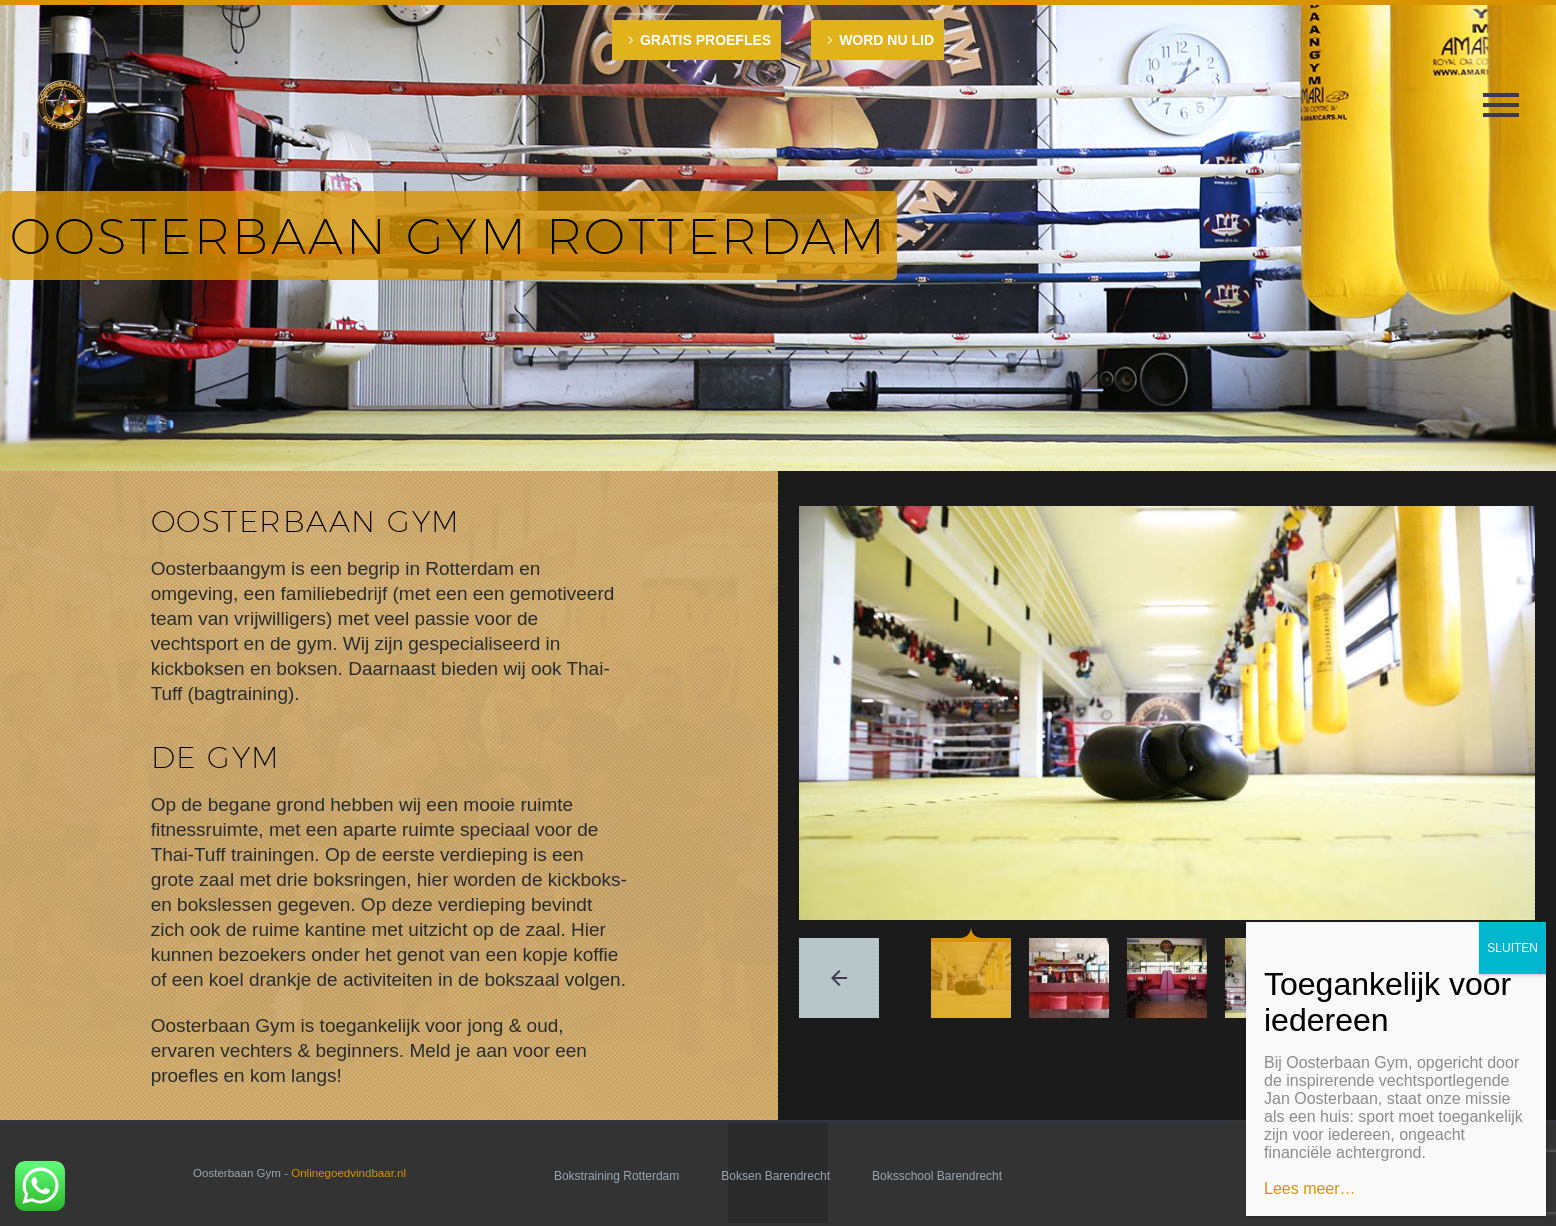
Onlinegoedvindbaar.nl (348, 1173)
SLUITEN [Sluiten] (1512, 948)
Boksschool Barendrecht (937, 1176)
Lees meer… (1310, 1188)
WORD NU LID (886, 40)
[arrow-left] (839, 978)
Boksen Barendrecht (775, 1176)
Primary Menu (1501, 105)
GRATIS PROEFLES (705, 40)
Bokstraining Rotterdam (616, 1176)
